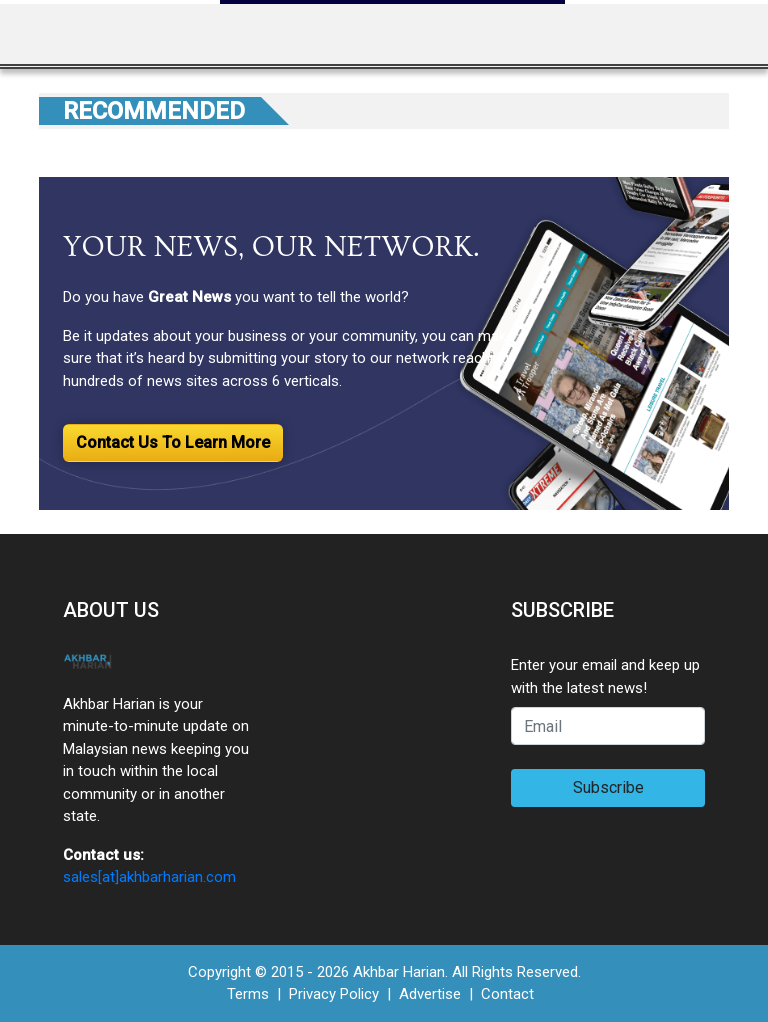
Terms (248, 994)
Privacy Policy (334, 994)
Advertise (430, 994)
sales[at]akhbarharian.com (149, 877)
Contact (507, 994)
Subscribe (608, 787)
